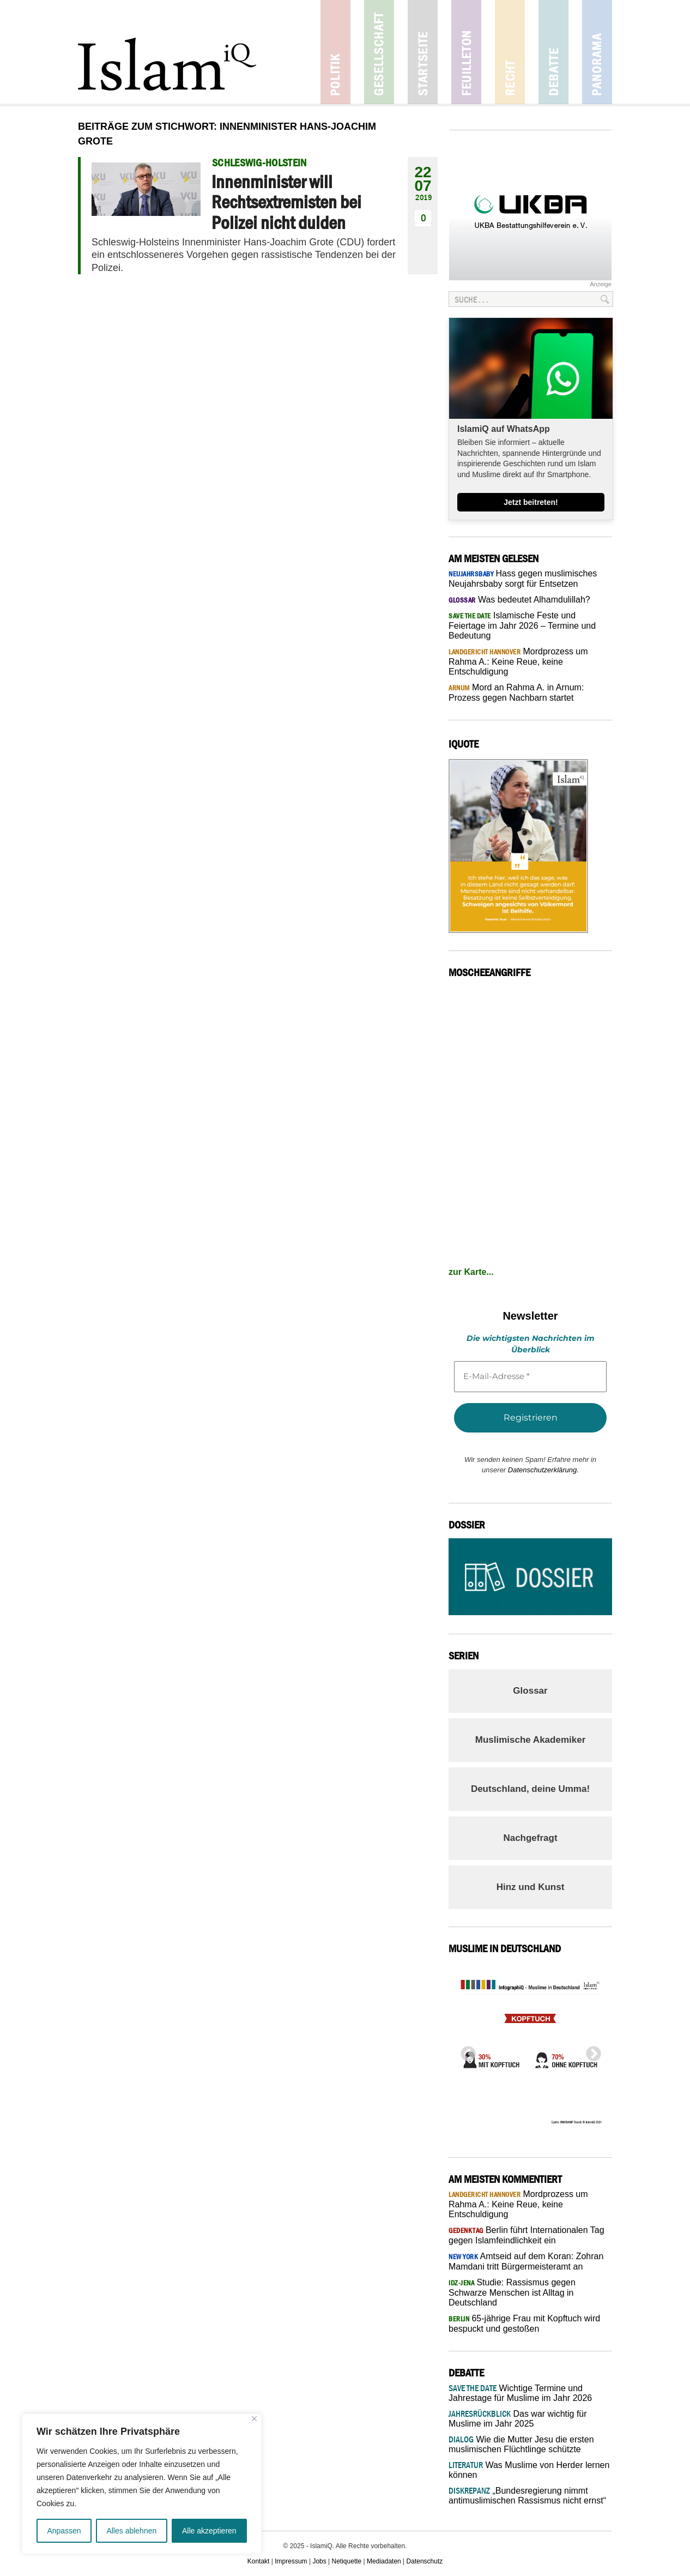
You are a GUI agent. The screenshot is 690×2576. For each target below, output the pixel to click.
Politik (335, 52)
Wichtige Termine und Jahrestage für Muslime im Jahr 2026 (520, 2393)
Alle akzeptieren (209, 2530)
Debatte (553, 52)
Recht (510, 52)
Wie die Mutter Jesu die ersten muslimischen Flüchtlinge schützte (521, 2444)
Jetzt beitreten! (531, 502)
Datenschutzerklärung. (543, 1470)
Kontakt (258, 2561)
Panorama (597, 52)
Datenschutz (425, 2561)
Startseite (423, 52)
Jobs (319, 2561)
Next (590, 2050)
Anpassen (64, 2530)
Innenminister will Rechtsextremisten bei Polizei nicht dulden (286, 202)
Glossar (530, 1691)
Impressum (291, 2561)
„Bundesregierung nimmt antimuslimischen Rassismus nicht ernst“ (527, 2495)
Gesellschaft (379, 52)
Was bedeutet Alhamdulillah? (519, 599)
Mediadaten (384, 2561)
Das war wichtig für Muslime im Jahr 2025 (518, 2418)
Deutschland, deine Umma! (530, 1789)
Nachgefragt (530, 1838)
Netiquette (347, 2561)
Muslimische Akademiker (530, 1740)
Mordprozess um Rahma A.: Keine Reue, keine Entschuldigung (518, 661)
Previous (464, 2050)
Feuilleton (466, 52)
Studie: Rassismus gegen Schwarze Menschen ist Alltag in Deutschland (512, 2292)
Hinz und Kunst (531, 1887)
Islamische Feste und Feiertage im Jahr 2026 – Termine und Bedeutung (522, 625)
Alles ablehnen (131, 2530)
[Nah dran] (254, 2418)
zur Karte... (471, 1272)
